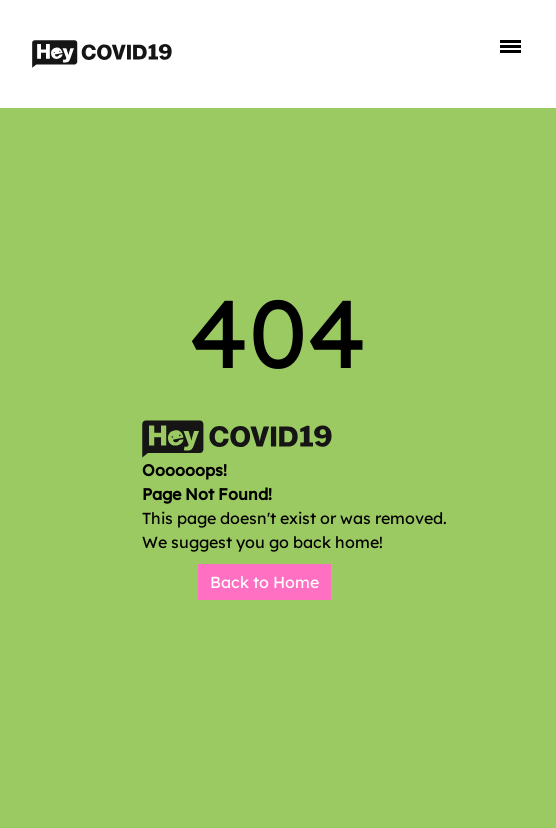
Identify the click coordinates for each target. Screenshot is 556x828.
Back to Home (264, 582)
